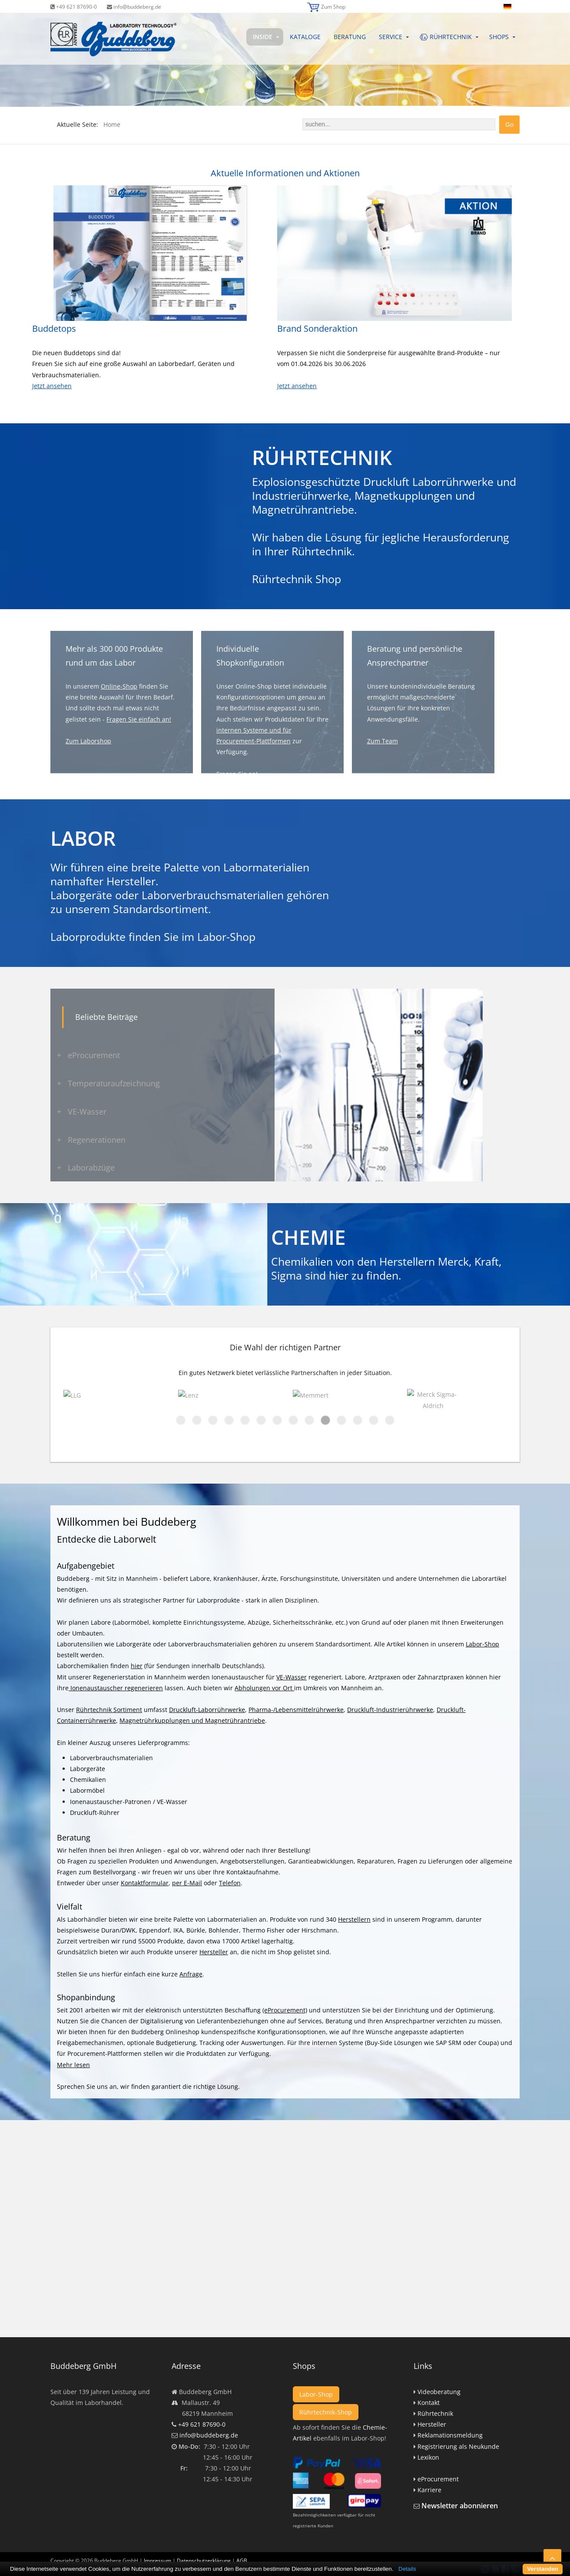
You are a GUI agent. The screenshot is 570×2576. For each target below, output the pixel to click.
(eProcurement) (284, 2010)
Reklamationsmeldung (450, 2435)
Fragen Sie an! (237, 774)
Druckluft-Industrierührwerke (390, 1709)
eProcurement (438, 2479)
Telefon (230, 1883)
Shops (499, 37)
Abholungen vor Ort (264, 1688)
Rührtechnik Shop (296, 578)
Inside (262, 37)
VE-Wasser (291, 1677)
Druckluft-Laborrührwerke (207, 1709)
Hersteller (213, 1952)
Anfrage (190, 1974)
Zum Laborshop (88, 741)
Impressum (157, 2542)
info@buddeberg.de (134, 6)
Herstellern (354, 1919)
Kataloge (305, 37)
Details (407, 2569)
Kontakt (429, 2402)
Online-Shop (119, 686)
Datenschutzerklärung (204, 2542)
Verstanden (542, 2569)
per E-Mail (187, 1883)
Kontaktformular (145, 1883)
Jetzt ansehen (52, 386)
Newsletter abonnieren (459, 2505)
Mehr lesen (73, 2065)
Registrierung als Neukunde (458, 2446)
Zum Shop (333, 6)
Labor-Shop (226, 936)
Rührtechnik (435, 2413)
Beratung (350, 37)
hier (338, 1275)
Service (390, 37)
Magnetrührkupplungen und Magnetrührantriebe (192, 1720)
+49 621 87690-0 (73, 6)
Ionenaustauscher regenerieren (116, 1688)
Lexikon (428, 2457)
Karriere (429, 2490)
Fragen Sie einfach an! (138, 719)
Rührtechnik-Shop (325, 2412)
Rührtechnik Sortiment (109, 1709)
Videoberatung (439, 2392)
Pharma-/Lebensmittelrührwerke (296, 1709)
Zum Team (382, 741)
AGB (241, 2542)
